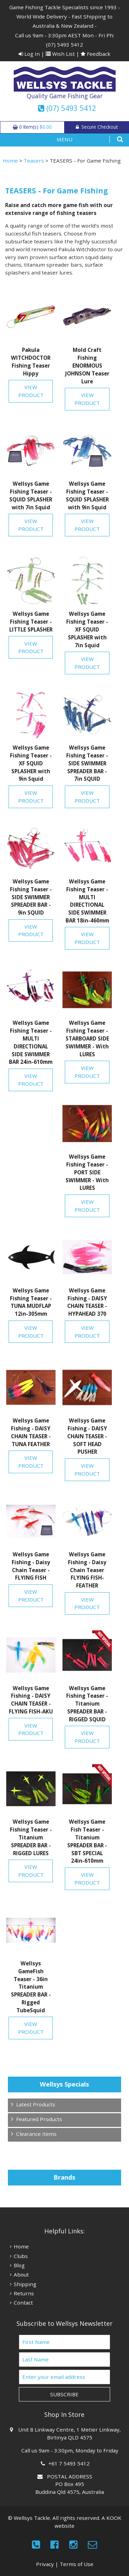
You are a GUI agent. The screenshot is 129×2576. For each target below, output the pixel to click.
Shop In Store (64, 2414)
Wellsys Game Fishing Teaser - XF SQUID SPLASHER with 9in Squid (31, 763)
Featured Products (39, 2119)
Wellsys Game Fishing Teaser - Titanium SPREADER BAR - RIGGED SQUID (87, 1704)
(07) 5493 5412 (64, 44)
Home (10, 160)
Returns (24, 2293)
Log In (29, 53)
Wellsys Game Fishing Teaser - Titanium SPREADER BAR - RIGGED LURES (31, 1837)
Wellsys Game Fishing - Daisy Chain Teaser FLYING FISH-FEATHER (87, 1570)
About (21, 2274)
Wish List (60, 53)
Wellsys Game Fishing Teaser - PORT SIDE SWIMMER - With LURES (87, 1172)
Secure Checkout (97, 127)
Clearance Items (36, 2133)
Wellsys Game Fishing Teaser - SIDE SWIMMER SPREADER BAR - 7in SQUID (87, 763)
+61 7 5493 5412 (70, 2463)
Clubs (21, 2256)
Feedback (95, 53)
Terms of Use (76, 2564)
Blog (19, 2265)
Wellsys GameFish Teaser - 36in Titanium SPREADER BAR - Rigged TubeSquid (31, 1987)
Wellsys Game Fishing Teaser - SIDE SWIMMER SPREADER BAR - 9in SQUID (31, 897)
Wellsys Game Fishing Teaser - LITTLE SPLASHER (30, 621)
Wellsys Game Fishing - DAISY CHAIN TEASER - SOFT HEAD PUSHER (87, 1436)
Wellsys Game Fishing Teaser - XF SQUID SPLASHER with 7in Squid (87, 629)
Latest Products (35, 2104)
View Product (31, 391)
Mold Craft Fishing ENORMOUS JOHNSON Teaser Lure (87, 365)
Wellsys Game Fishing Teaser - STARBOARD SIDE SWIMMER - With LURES (87, 1038)
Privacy (45, 2564)
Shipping (25, 2284)
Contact (23, 2302)
